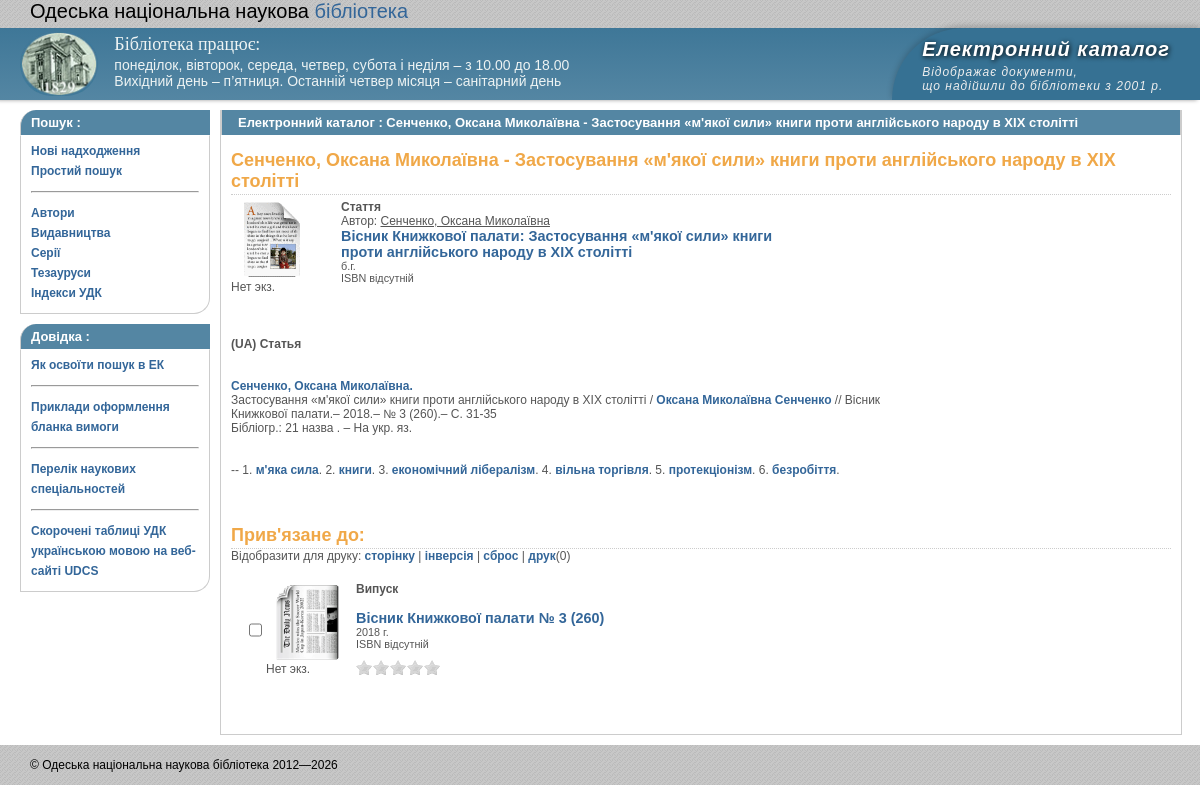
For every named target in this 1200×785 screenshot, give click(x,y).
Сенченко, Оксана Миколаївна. (322, 386)
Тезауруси (61, 273)
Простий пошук (76, 171)
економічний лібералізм (463, 470)
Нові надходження (85, 151)
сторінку (390, 556)
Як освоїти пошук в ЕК (97, 365)
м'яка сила (287, 470)
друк (541, 556)
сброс (500, 556)
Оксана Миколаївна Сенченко (743, 400)
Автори (53, 213)
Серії (45, 253)
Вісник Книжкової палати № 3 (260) (480, 618)
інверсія (449, 556)
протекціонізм (710, 470)
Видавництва (70, 233)
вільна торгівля (602, 470)
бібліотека (219, 11)
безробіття (804, 470)
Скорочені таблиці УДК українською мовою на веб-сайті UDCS (113, 551)
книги (355, 470)
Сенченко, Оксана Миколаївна (465, 221)
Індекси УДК (66, 293)
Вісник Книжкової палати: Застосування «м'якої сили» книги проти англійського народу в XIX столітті (556, 244)
